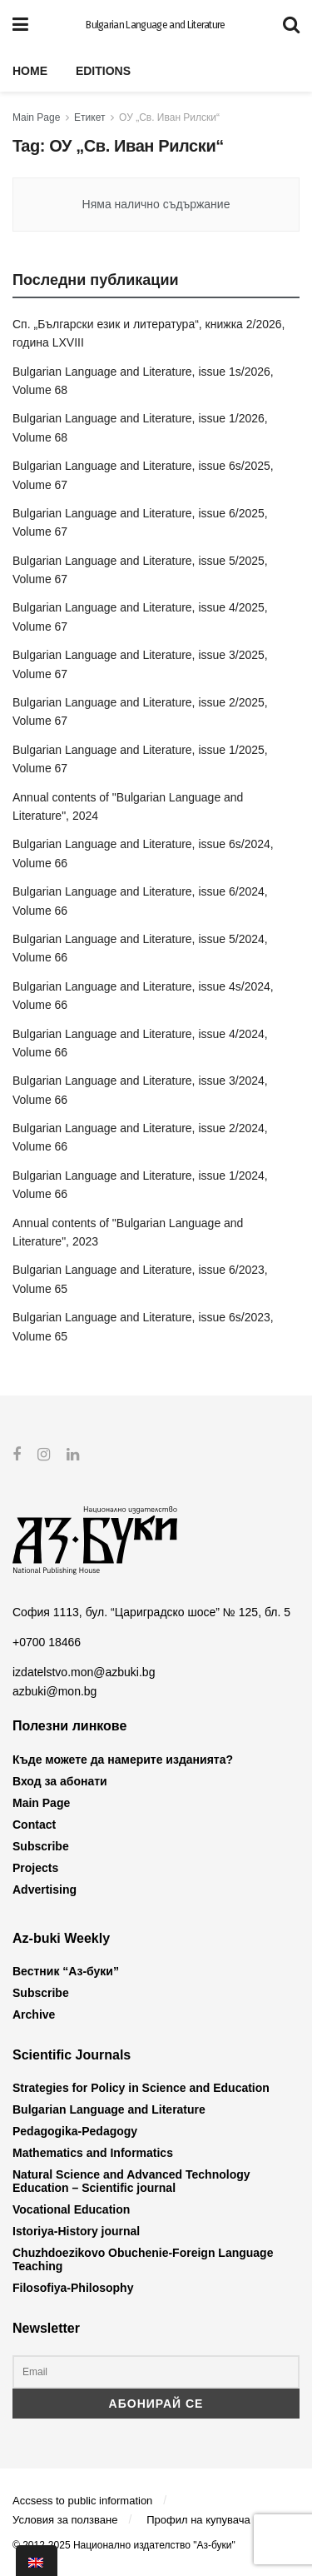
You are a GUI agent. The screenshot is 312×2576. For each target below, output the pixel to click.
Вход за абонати (59, 1780)
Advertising (44, 1888)
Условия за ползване (64, 2520)
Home (29, 70)
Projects (35, 1867)
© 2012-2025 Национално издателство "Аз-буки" (123, 2544)
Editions (103, 70)
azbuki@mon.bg (54, 1691)
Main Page (36, 117)
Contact (34, 1823)
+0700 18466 (46, 1642)
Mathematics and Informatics (92, 2152)
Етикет (89, 117)
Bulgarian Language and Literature (155, 25)
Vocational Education (71, 2209)
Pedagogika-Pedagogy (74, 2131)
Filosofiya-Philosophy (72, 2287)
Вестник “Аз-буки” (65, 1971)
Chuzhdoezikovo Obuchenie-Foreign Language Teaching (142, 2259)
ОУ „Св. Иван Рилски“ (169, 117)
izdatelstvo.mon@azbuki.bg (83, 1672)
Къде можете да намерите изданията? (122, 1758)
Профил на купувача (198, 2520)
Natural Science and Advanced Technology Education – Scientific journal (131, 2181)
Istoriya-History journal (76, 2231)
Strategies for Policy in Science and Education (141, 2087)
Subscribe (40, 1845)
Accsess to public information (82, 2500)
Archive (33, 2014)
